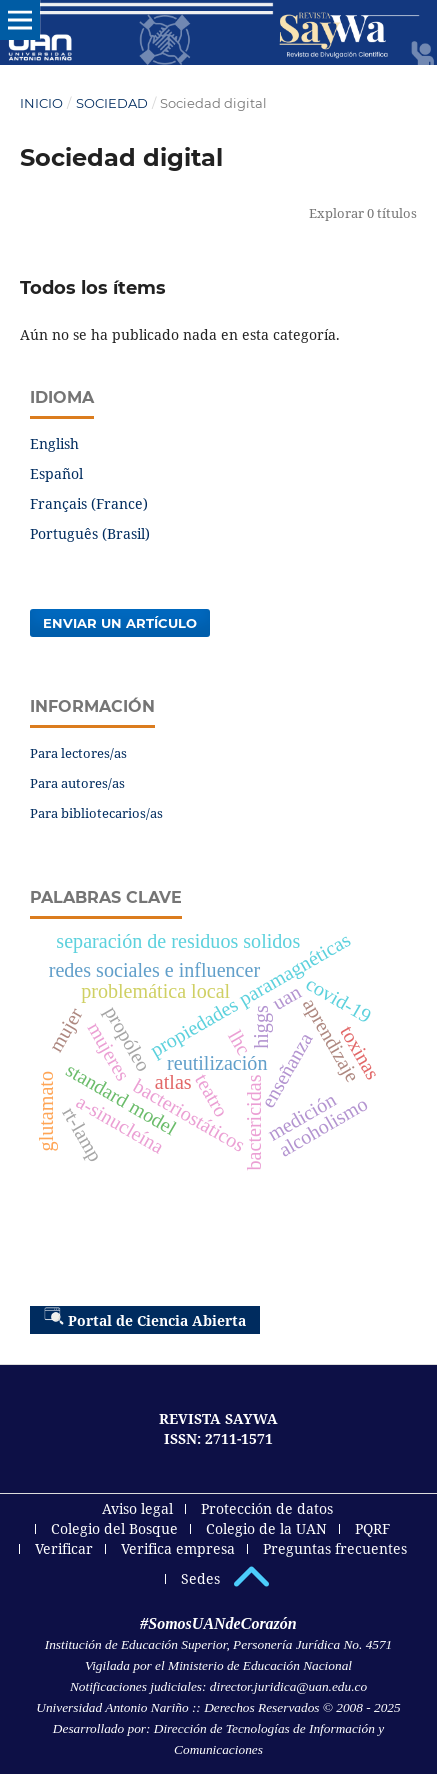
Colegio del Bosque (114, 1528)
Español (56, 473)
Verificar (64, 1548)
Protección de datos (267, 1508)
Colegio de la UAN (266, 1528)
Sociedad (112, 103)
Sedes (200, 1578)
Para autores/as (77, 783)
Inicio (41, 103)
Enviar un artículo (120, 623)
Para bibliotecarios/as (96, 813)
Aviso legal (137, 1508)
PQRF (372, 1528)
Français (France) (89, 503)
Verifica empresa (178, 1548)
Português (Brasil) (90, 533)
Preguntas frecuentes (335, 1548)
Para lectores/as (78, 753)
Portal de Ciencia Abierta (145, 1318)
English (54, 443)
